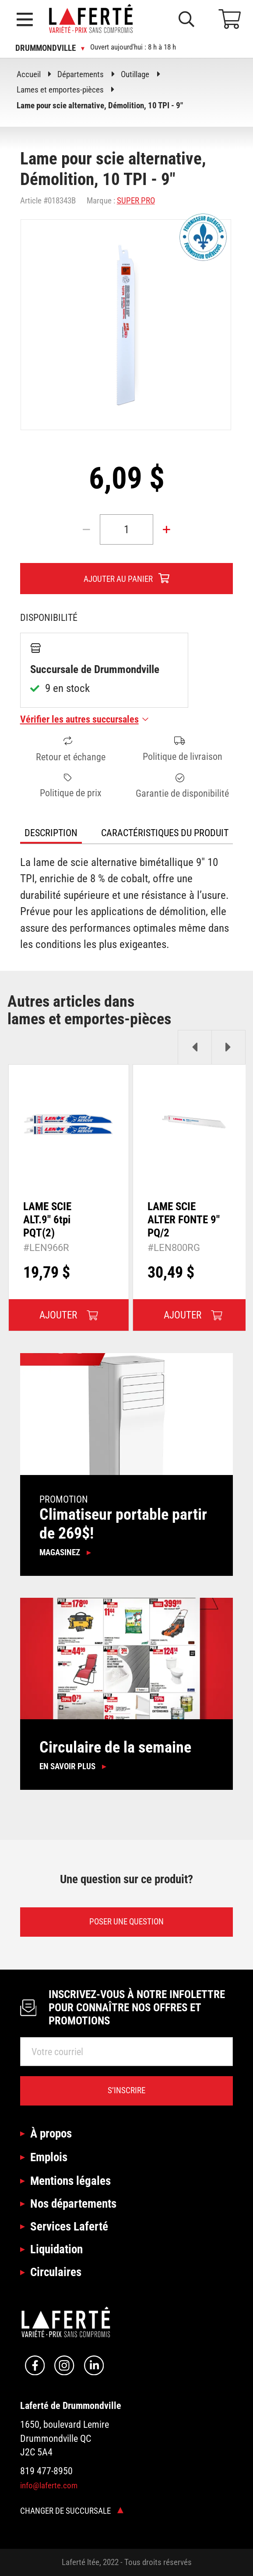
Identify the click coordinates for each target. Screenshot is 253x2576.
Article (31, 201)
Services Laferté (69, 2226)
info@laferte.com (48, 2485)
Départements (80, 74)
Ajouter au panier (118, 579)
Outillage (135, 74)
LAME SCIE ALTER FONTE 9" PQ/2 (184, 1219)
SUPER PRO (136, 201)
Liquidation (56, 2249)
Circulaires (55, 2272)
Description (51, 832)
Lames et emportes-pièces (60, 90)
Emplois (48, 2157)
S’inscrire (126, 2090)
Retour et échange (70, 749)
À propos (51, 2133)
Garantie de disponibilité (182, 786)
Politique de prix (71, 786)
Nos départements (73, 2203)
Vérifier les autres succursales (84, 719)
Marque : (101, 201)
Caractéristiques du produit (164, 832)
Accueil (29, 74)
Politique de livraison (182, 749)
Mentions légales (70, 2181)
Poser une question (126, 1922)
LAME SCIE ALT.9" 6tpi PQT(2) (47, 1219)
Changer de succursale (71, 2511)
